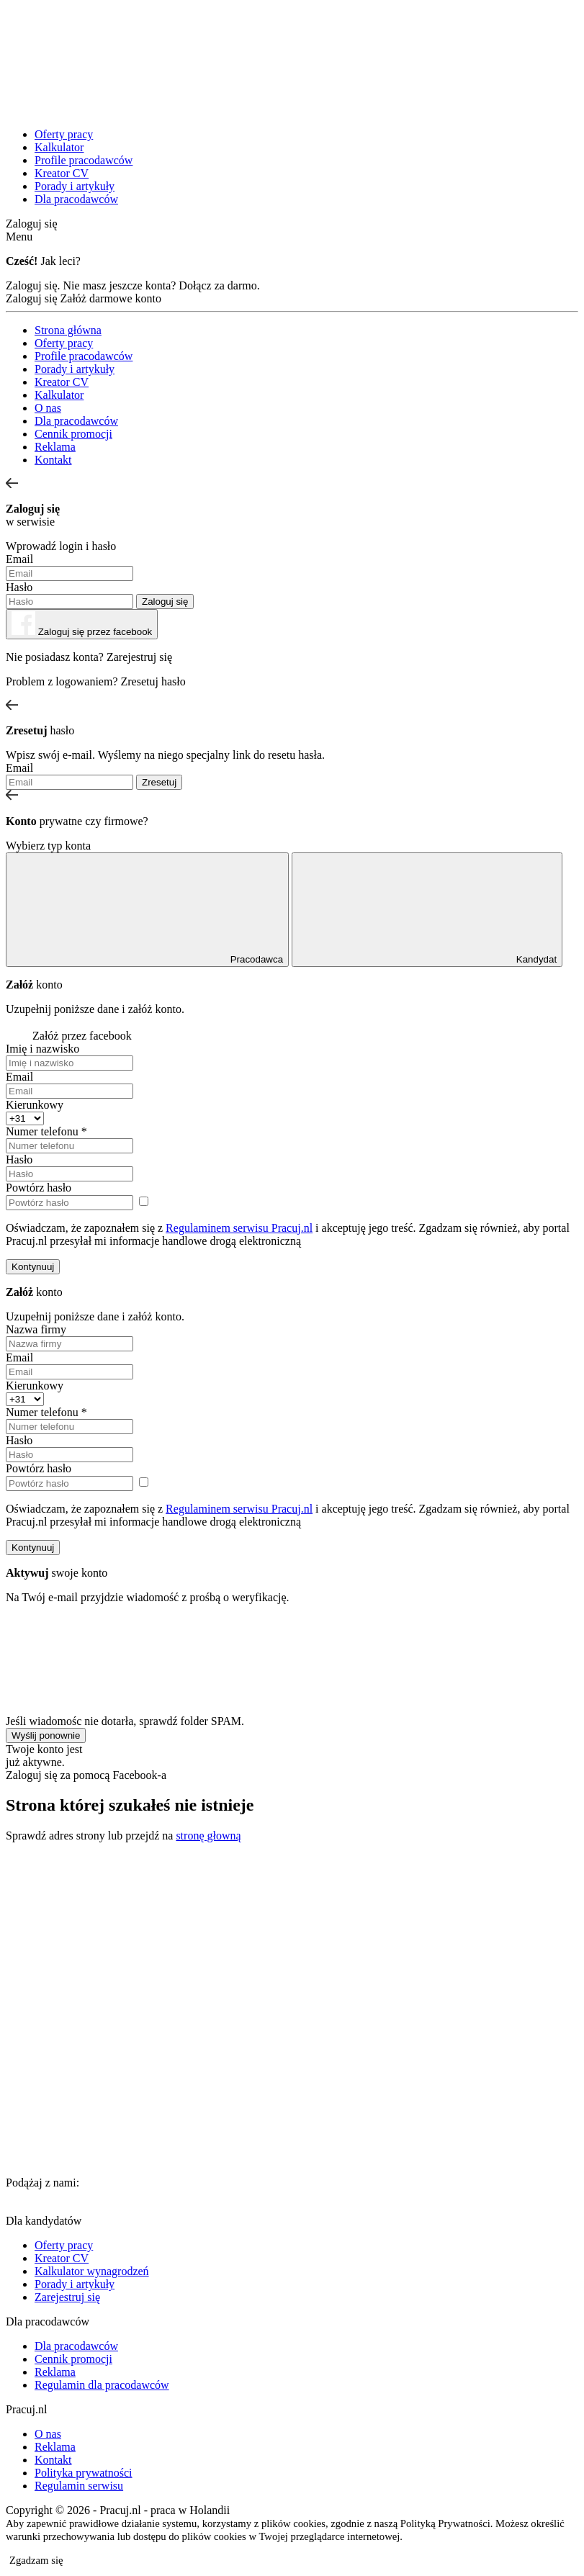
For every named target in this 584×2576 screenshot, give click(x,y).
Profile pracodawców (83, 160)
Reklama (55, 447)
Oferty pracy (64, 134)
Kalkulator (59, 147)
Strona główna (68, 330)
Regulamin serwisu (79, 2486)
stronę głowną (208, 1835)
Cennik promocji (73, 434)
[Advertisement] (292, 1950)
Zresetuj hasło (153, 681)
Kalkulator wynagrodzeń (92, 2271)
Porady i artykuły (74, 186)
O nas (48, 408)
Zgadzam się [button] (36, 2560)
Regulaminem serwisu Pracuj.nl (239, 1228)
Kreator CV (62, 173)
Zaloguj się (32, 223)
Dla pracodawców (76, 199)
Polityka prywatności (83, 2473)
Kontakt (53, 460)
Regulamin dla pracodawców (102, 2385)
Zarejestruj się (139, 657)
